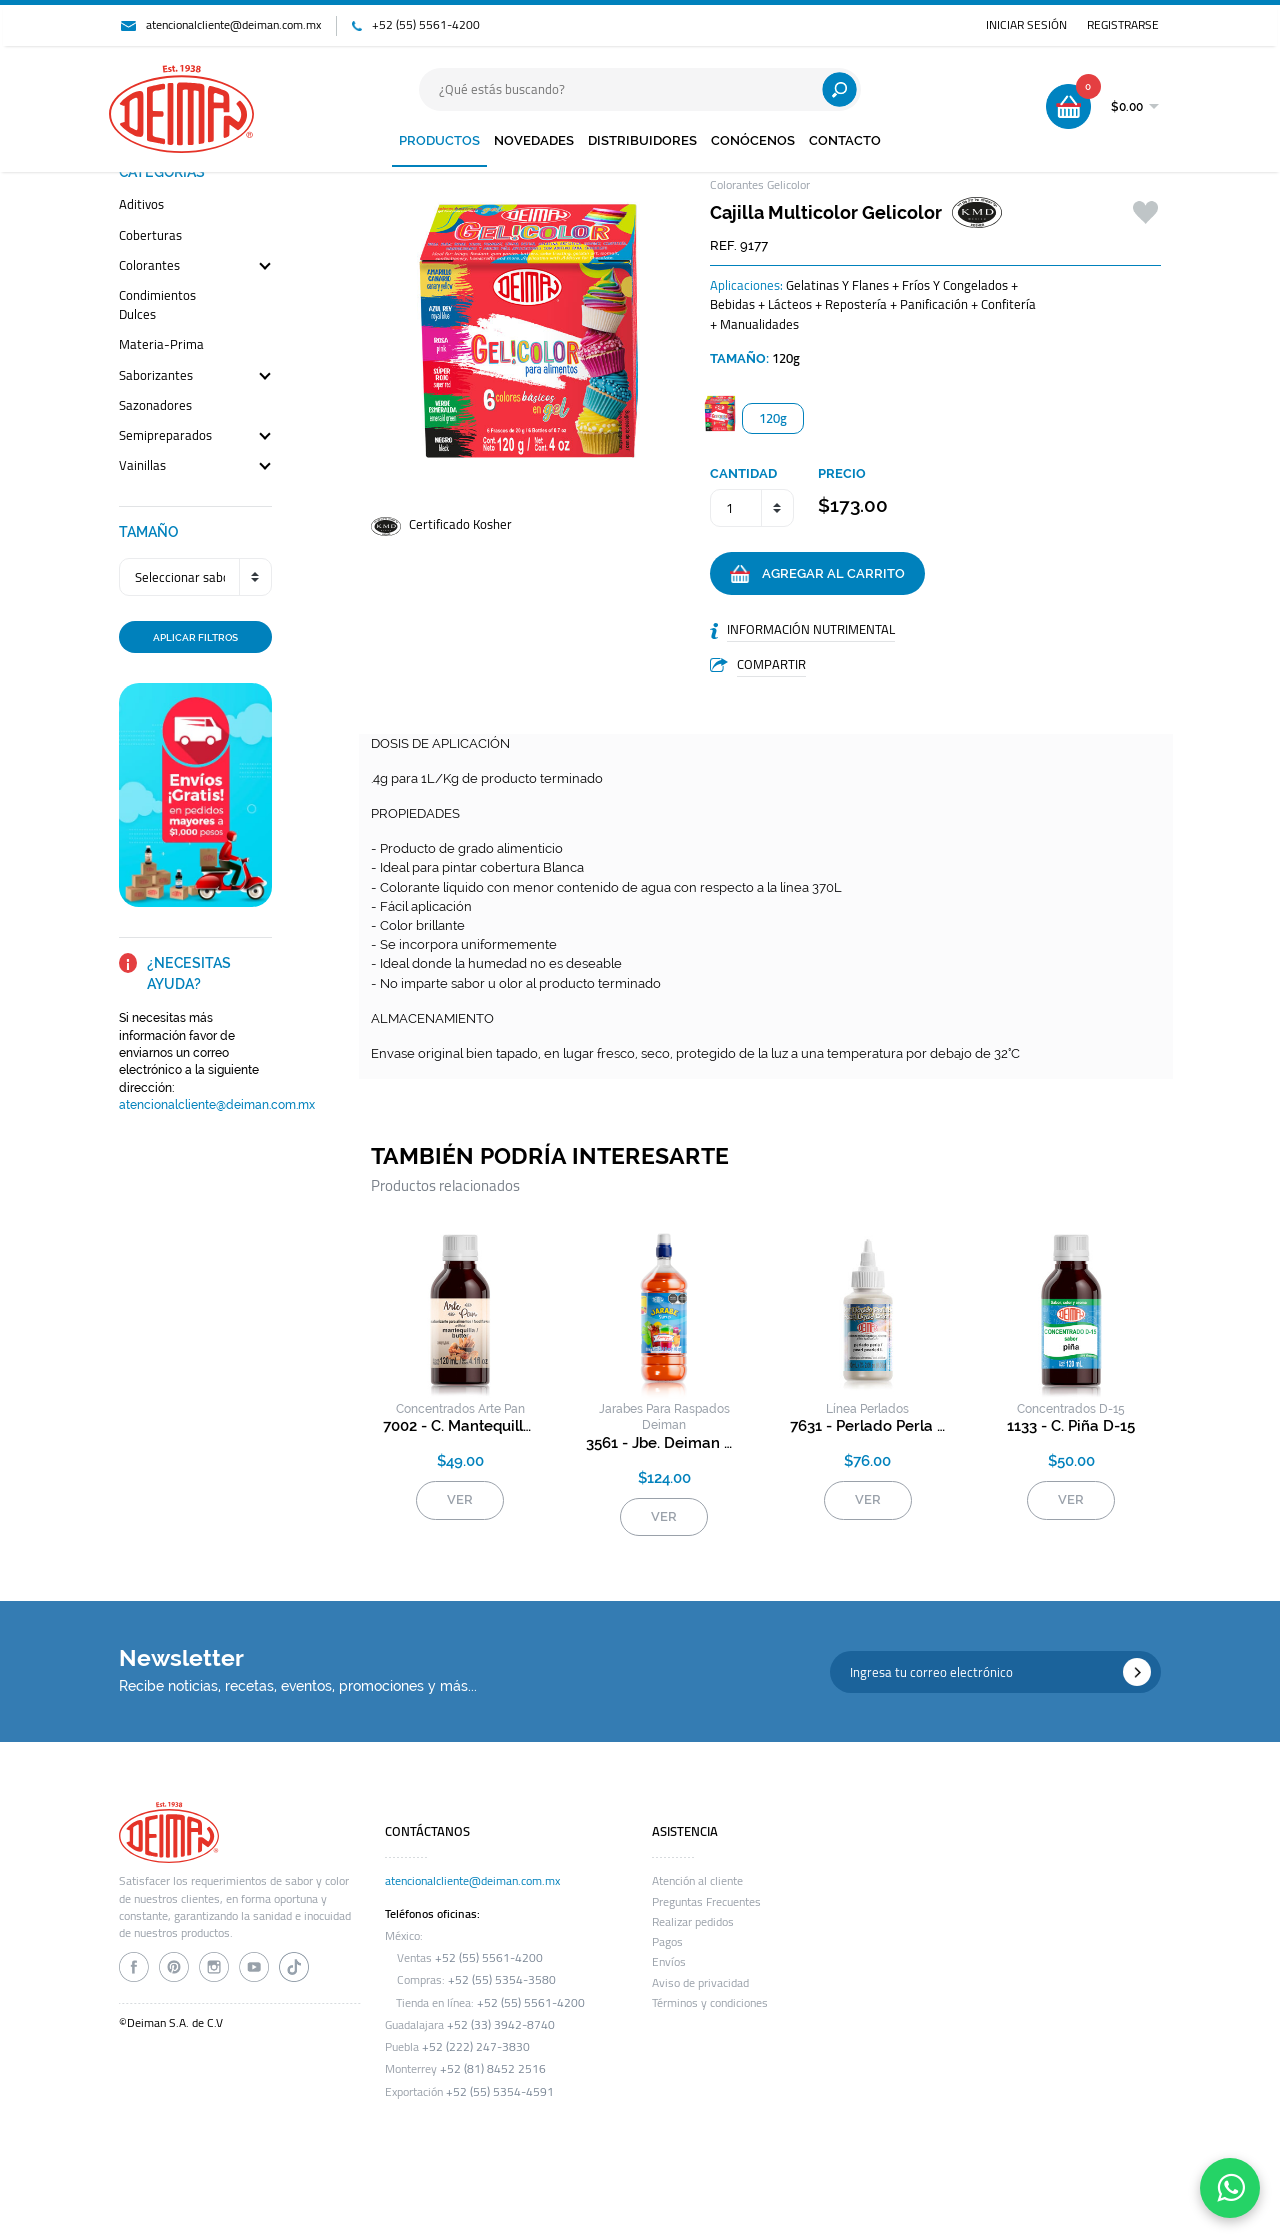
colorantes (149, 266)
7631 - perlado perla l (868, 1426)
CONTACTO (845, 140)
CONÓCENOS (753, 140)
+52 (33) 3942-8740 (501, 2025)
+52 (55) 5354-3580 (502, 1980)
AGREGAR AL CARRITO (817, 574)
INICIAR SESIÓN (1026, 25)
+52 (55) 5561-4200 (426, 25)
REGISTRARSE (1123, 25)
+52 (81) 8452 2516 (493, 2069)
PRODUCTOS (439, 140)
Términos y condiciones (710, 2003)
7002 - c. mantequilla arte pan (461, 1426)
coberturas (150, 236)
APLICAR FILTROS (195, 637)
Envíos (669, 1962)
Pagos (667, 1942)
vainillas (142, 466)
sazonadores (155, 406)
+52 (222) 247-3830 (476, 2047)
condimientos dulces (157, 306)
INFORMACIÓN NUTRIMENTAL (811, 629)
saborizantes (156, 376)
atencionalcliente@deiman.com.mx (233, 25)
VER (460, 1499)
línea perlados (867, 1409)
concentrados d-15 (1071, 1409)
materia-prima (161, 345)
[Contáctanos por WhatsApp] (1230, 2188)
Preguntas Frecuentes (706, 1902)
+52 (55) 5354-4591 (500, 2092)
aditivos (141, 205)
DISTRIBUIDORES (642, 140)
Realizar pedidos (693, 1922)
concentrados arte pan (460, 1409)
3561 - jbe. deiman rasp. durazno (664, 1443)
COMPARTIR (771, 664)
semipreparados (165, 436)
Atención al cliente (697, 1881)
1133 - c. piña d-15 (1071, 1426)
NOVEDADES (534, 140)
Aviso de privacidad (700, 1983)
